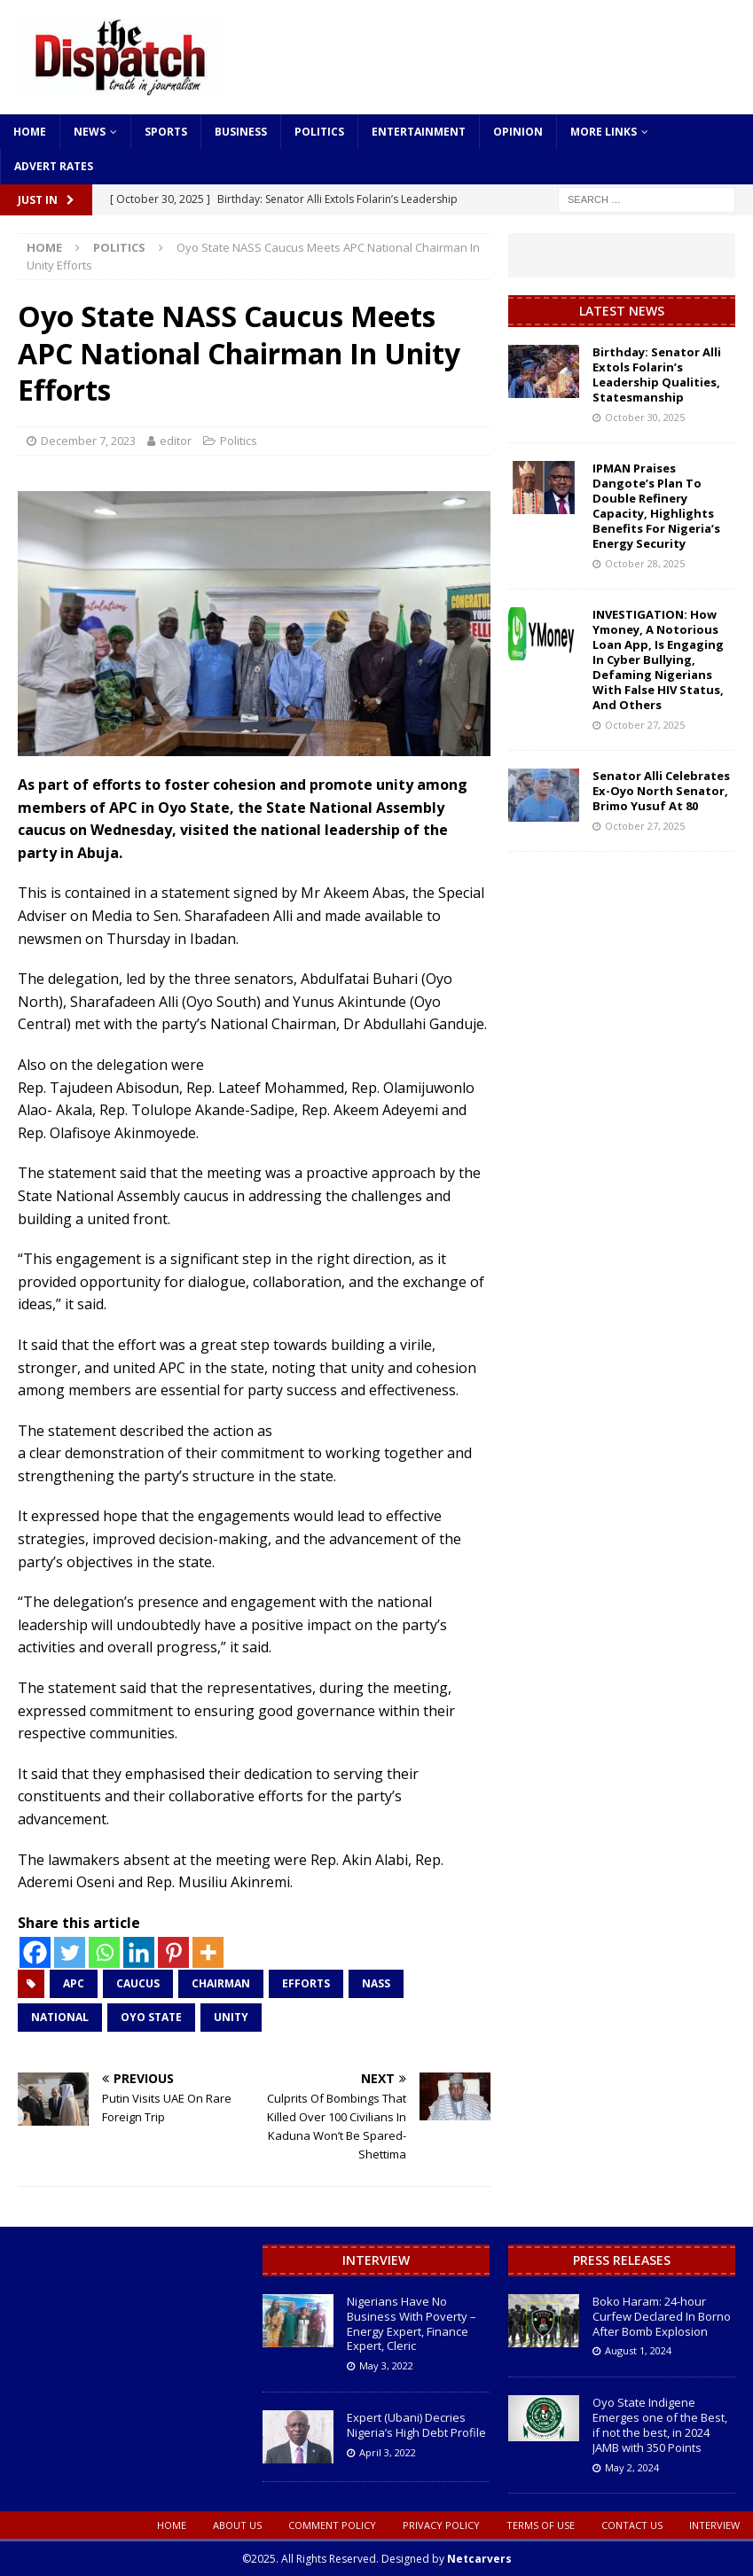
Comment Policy (332, 2525)
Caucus (138, 1983)
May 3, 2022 (386, 2365)
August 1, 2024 (638, 2350)
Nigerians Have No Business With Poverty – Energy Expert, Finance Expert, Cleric (411, 2323)
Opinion (518, 131)
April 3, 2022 (387, 2452)
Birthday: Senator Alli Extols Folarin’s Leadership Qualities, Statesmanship (656, 374)
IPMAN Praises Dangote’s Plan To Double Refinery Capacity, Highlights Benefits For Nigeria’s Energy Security (656, 505)
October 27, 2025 (645, 724)
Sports (166, 131)
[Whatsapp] (104, 1952)
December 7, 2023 (88, 441)
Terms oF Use (540, 2525)
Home (29, 131)
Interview (376, 2260)
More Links (603, 131)
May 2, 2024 (632, 2467)
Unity (231, 2017)
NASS (376, 1983)
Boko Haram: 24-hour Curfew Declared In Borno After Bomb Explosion (661, 2316)
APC (73, 1983)
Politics (319, 131)
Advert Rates (53, 166)
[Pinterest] (173, 1952)
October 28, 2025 (645, 563)
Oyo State (151, 2017)
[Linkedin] (138, 1952)
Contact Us (632, 2525)
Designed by (446, 2558)
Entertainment (419, 131)
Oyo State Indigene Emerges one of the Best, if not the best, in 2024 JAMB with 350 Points (659, 2424)
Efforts (306, 1983)
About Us (237, 2525)
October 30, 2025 (645, 417)
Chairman (221, 1983)
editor (176, 441)
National (60, 2017)
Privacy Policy (441, 2525)
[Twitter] (69, 1952)
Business (241, 131)
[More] (208, 1952)
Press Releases (622, 2260)
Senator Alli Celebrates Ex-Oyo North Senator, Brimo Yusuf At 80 (661, 791)
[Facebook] (35, 1952)
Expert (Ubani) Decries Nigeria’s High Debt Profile (416, 2424)
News (90, 131)
